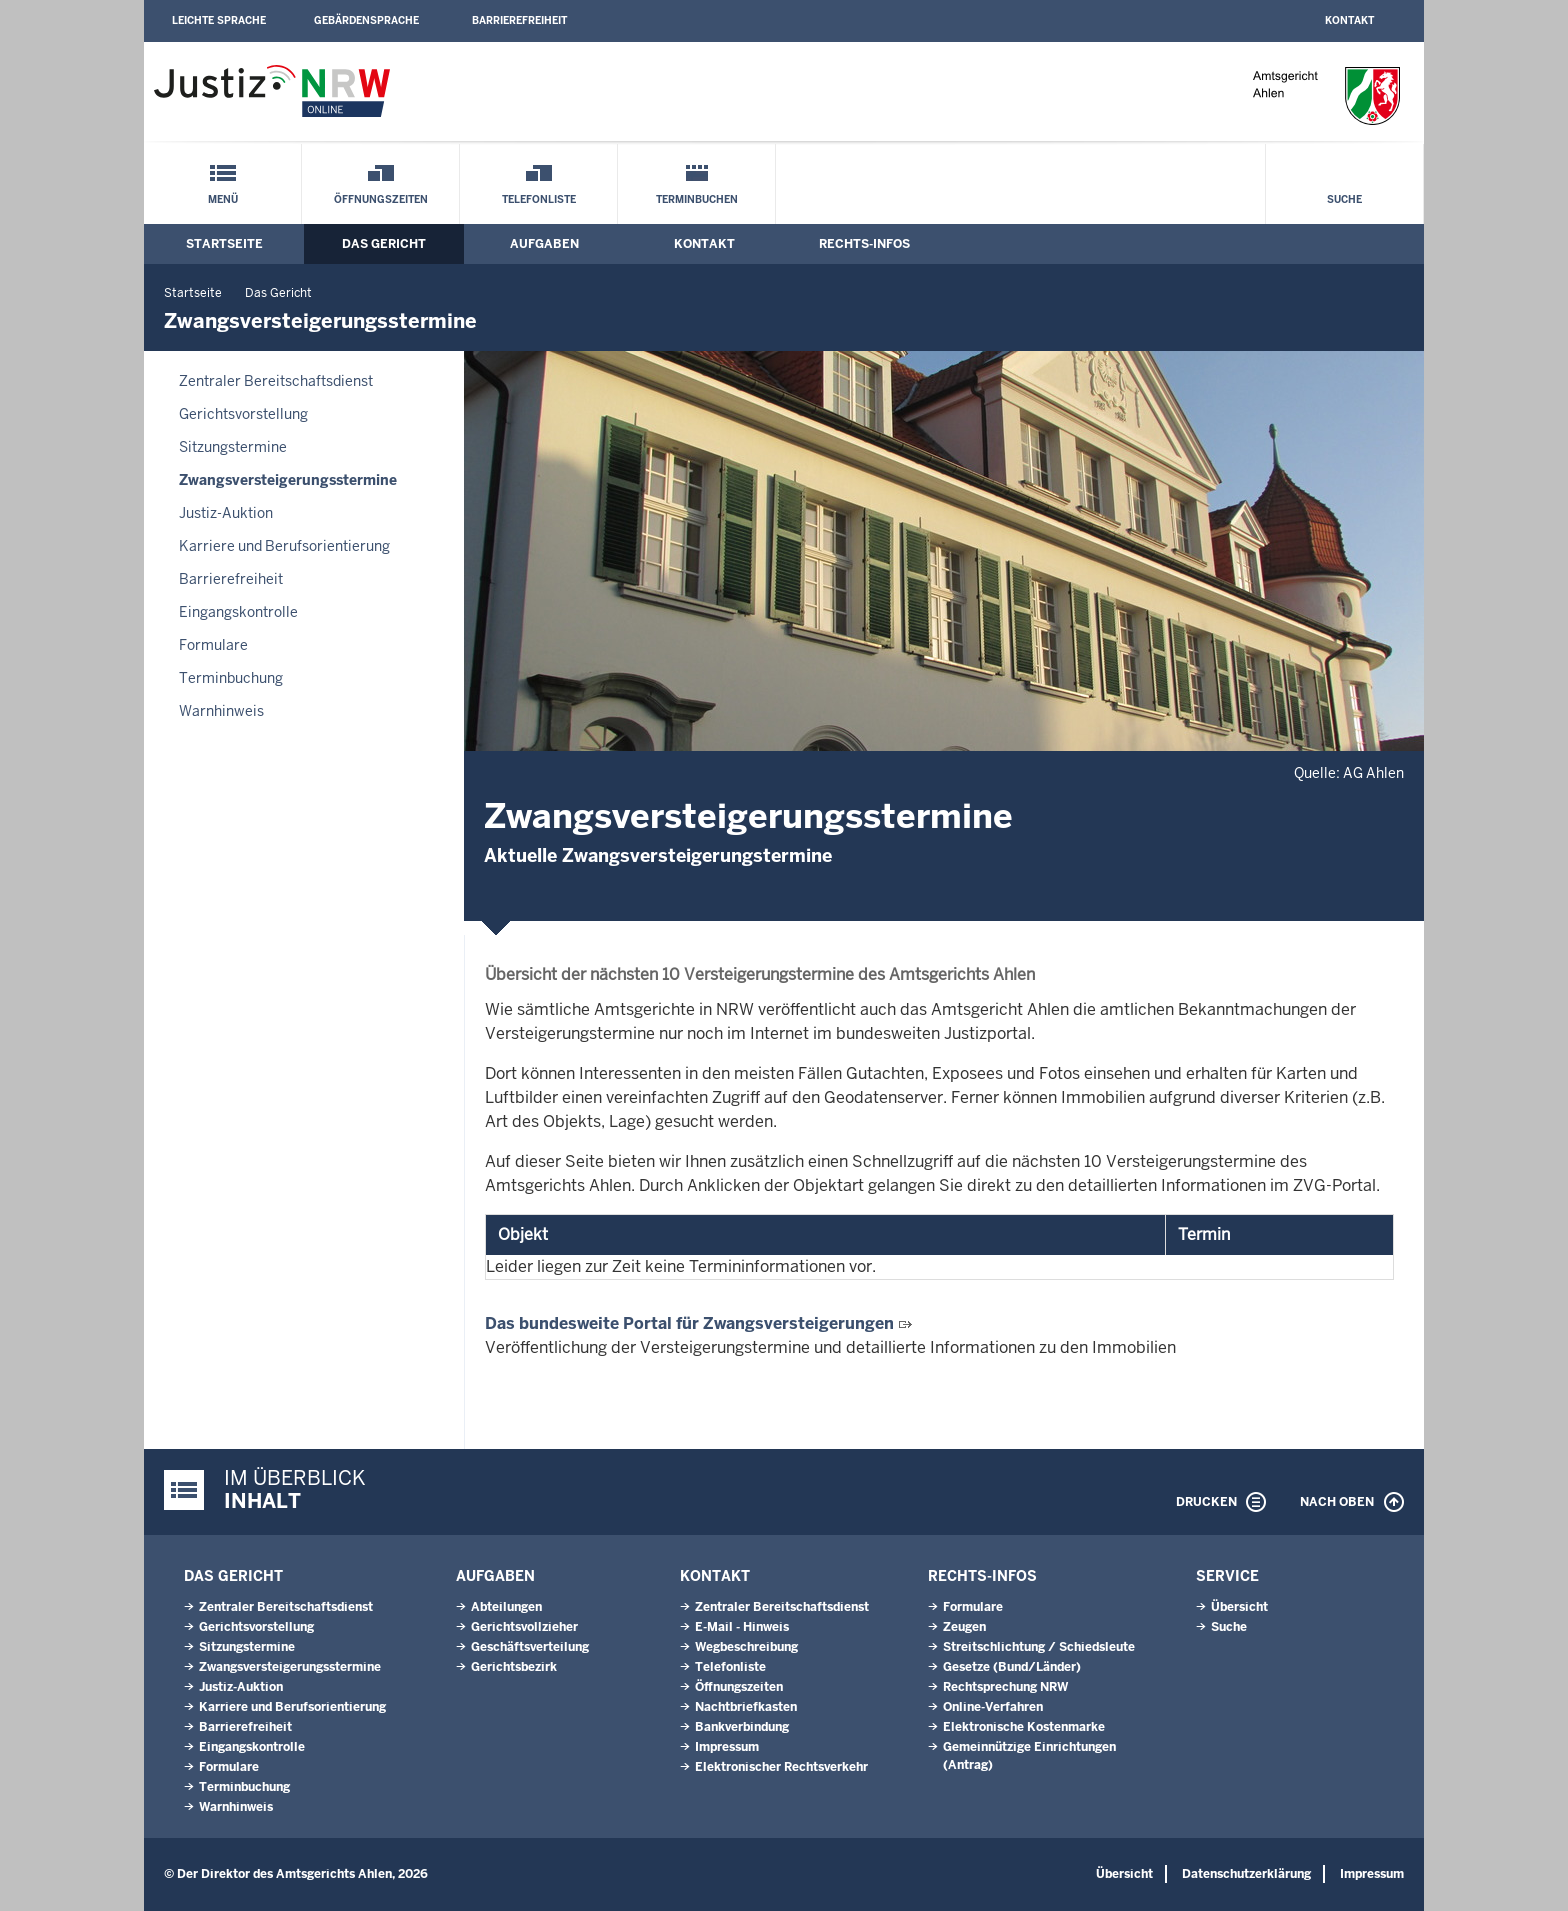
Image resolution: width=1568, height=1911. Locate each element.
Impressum (727, 1747)
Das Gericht (384, 244)
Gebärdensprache (366, 20)
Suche (1344, 199)
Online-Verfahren (993, 1707)
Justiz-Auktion (226, 513)
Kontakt (1349, 20)
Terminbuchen (697, 199)
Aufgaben (544, 244)
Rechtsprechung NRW (1005, 1687)
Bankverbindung (742, 1727)
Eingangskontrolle (238, 612)
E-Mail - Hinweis (742, 1627)
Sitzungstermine (233, 447)
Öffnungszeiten (381, 199)
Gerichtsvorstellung (243, 414)
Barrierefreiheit (519, 20)
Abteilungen (506, 1607)
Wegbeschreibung (746, 1647)
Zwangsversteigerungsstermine (288, 480)
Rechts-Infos (864, 244)
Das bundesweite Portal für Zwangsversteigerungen (689, 1323)
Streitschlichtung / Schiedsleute (1039, 1647)
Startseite (224, 244)
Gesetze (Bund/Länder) (1012, 1667)
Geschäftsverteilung (530, 1647)
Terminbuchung (231, 678)
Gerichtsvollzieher (524, 1627)
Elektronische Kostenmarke (1024, 1727)
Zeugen (964, 1627)
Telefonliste (539, 199)
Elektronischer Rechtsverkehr (781, 1767)
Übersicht (1239, 1607)
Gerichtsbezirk (514, 1667)
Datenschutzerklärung (1246, 1874)
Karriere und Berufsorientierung (284, 546)
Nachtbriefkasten (746, 1707)
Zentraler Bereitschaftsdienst (276, 381)
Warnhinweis (221, 711)
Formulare (213, 645)
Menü (223, 199)
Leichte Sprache (219, 20)
